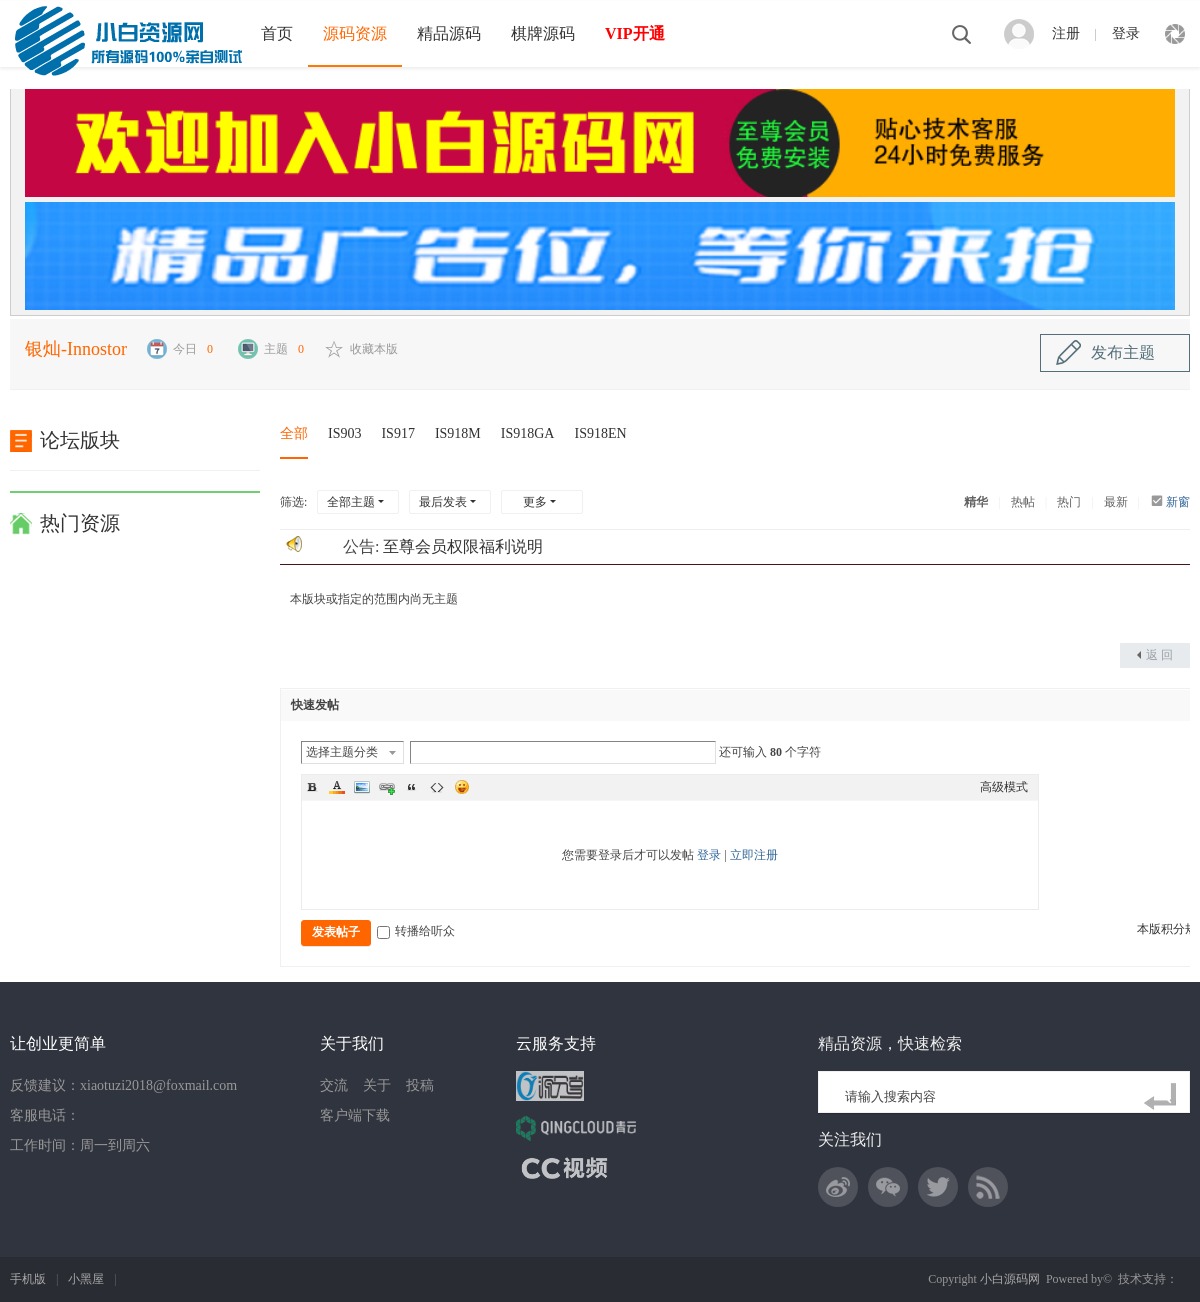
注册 (1066, 33)
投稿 (420, 1085)
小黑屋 (86, 1279)
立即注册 (754, 855)
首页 (277, 33)
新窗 (1178, 502)
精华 (976, 502)
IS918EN (600, 433)
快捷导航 (1175, 34)
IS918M (458, 433)
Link (387, 787)
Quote (412, 787)
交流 (334, 1085)
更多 (535, 502)
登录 (1126, 33)
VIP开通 (635, 33)
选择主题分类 (342, 752)
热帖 (1023, 502)
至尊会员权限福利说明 (463, 546)
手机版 (28, 1279)
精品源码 (449, 33)
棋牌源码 (543, 33)
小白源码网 (1010, 1279)
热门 (1069, 502)
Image (362, 787)
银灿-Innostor (76, 349)
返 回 (1159, 655)
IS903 (344, 433)
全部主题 (351, 502)
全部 (294, 433)
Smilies (462, 787)
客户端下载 (355, 1115)
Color (337, 787)
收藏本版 (374, 349)
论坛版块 (80, 440)
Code (437, 787)
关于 (377, 1085)
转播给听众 (416, 931)
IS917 (397, 433)
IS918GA (528, 433)
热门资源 (80, 523)
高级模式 (1004, 787)
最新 (1116, 502)
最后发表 (443, 502)
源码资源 (355, 33)
